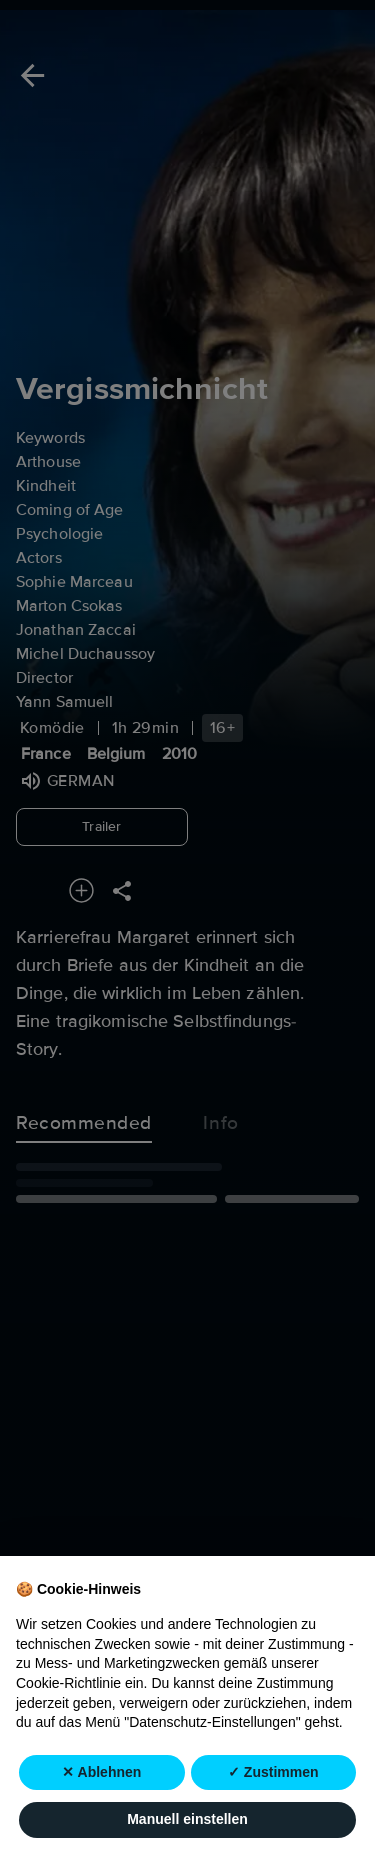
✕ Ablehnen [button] (101, 1772)
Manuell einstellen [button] (187, 1820)
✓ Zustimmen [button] (273, 1772)
